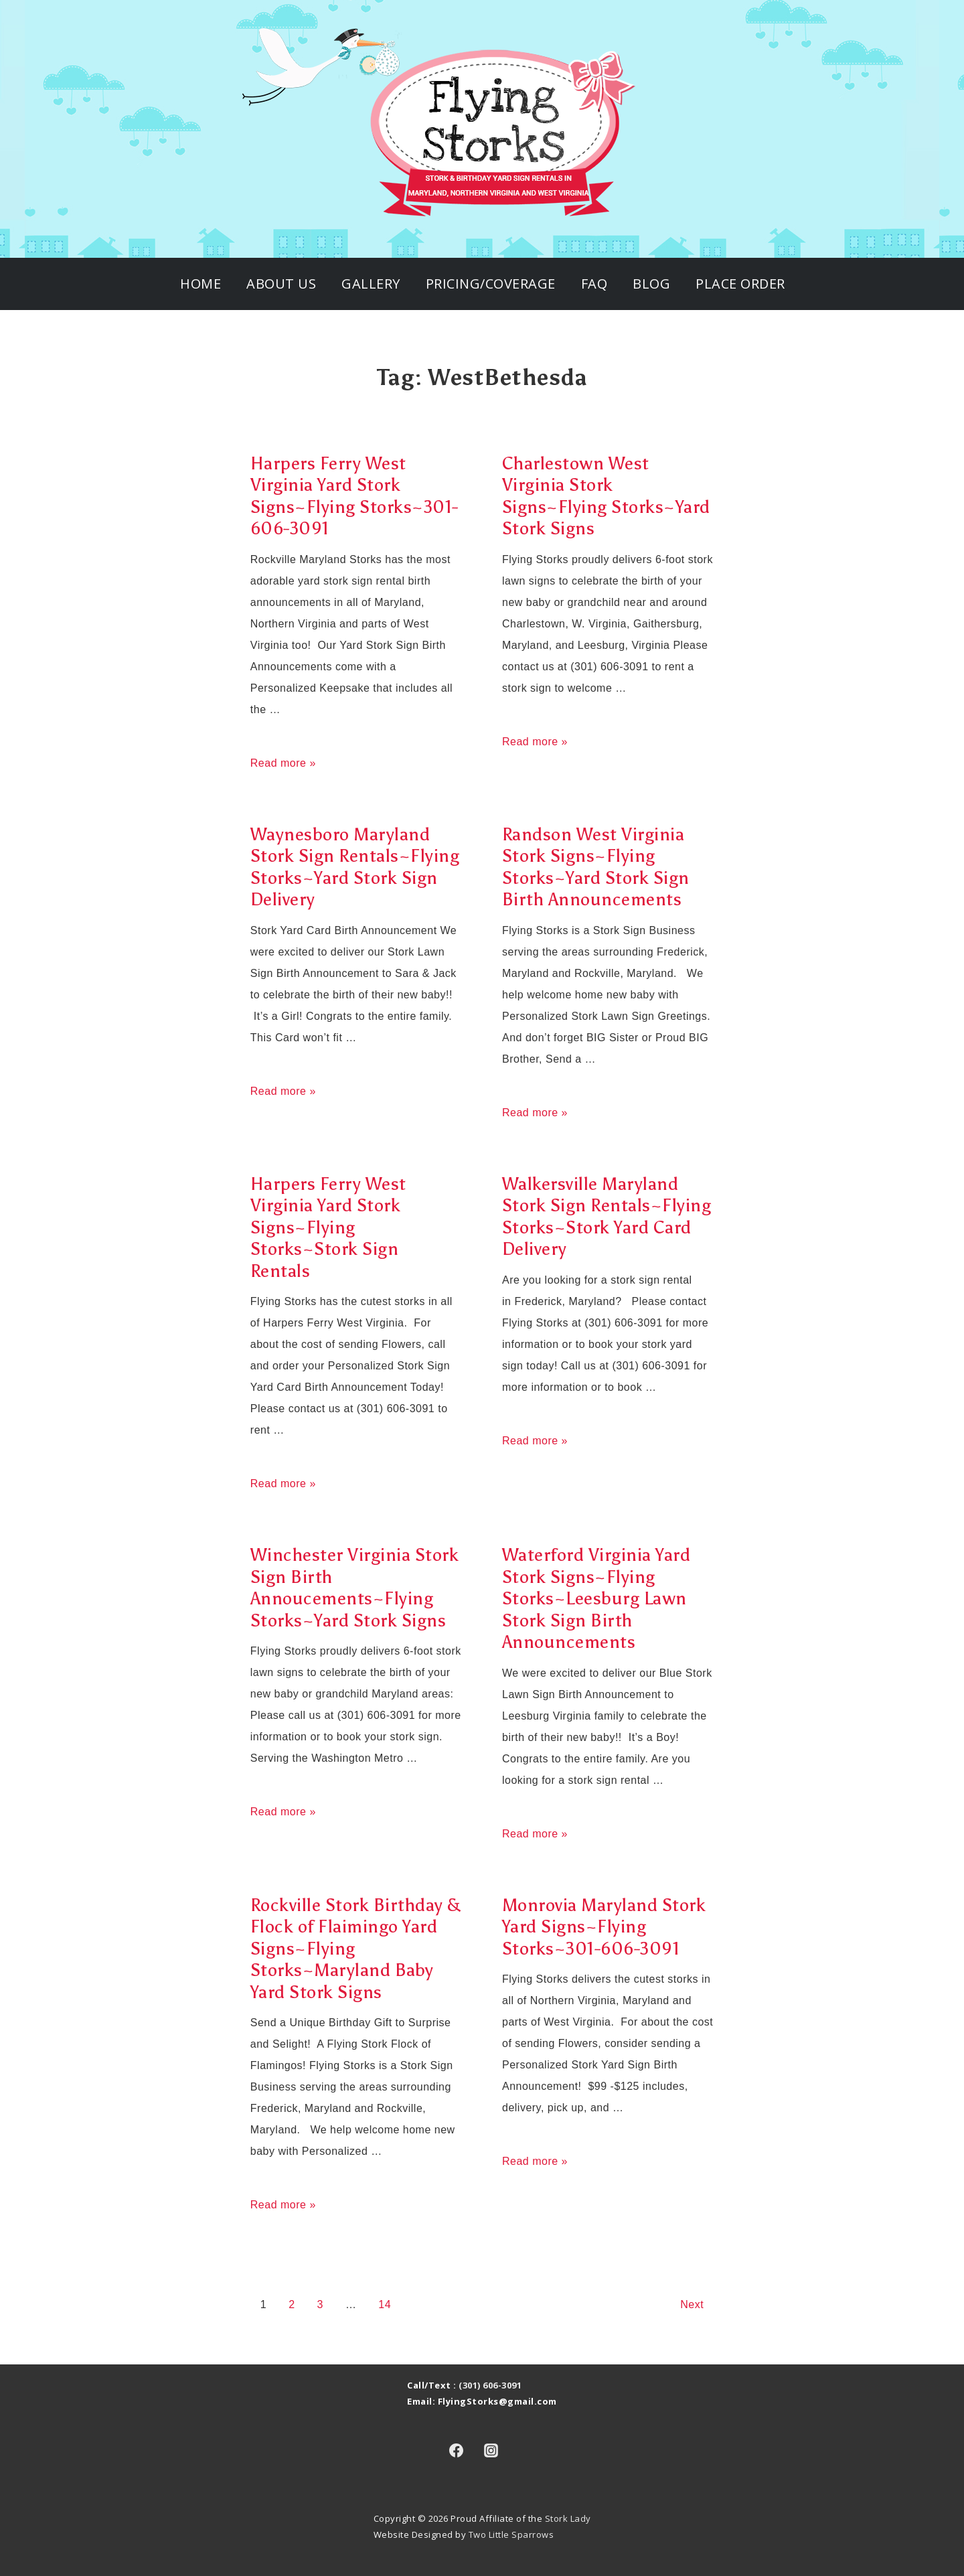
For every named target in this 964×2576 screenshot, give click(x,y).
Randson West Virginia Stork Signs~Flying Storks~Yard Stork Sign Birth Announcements (596, 867)
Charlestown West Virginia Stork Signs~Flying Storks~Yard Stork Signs (606, 496)
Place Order (740, 284)
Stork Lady (568, 2518)
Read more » (283, 763)
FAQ (594, 284)
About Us (281, 284)
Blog (651, 284)
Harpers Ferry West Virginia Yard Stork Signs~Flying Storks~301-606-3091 (354, 496)
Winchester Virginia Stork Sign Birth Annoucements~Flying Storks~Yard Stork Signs (354, 1587)
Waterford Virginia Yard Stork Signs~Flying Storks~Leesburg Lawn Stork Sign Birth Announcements (596, 1598)
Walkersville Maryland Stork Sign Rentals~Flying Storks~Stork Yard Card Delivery (607, 1216)
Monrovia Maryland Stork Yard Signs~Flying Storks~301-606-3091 (604, 1926)
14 (384, 2304)
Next (692, 2304)
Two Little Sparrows (511, 2534)
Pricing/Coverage (491, 284)
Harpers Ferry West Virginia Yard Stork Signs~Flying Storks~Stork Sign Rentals (328, 1227)
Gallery (370, 284)
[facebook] (456, 2450)
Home (200, 284)
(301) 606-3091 (490, 2385)
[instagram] (491, 2450)
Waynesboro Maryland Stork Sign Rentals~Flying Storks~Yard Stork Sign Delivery (355, 867)
